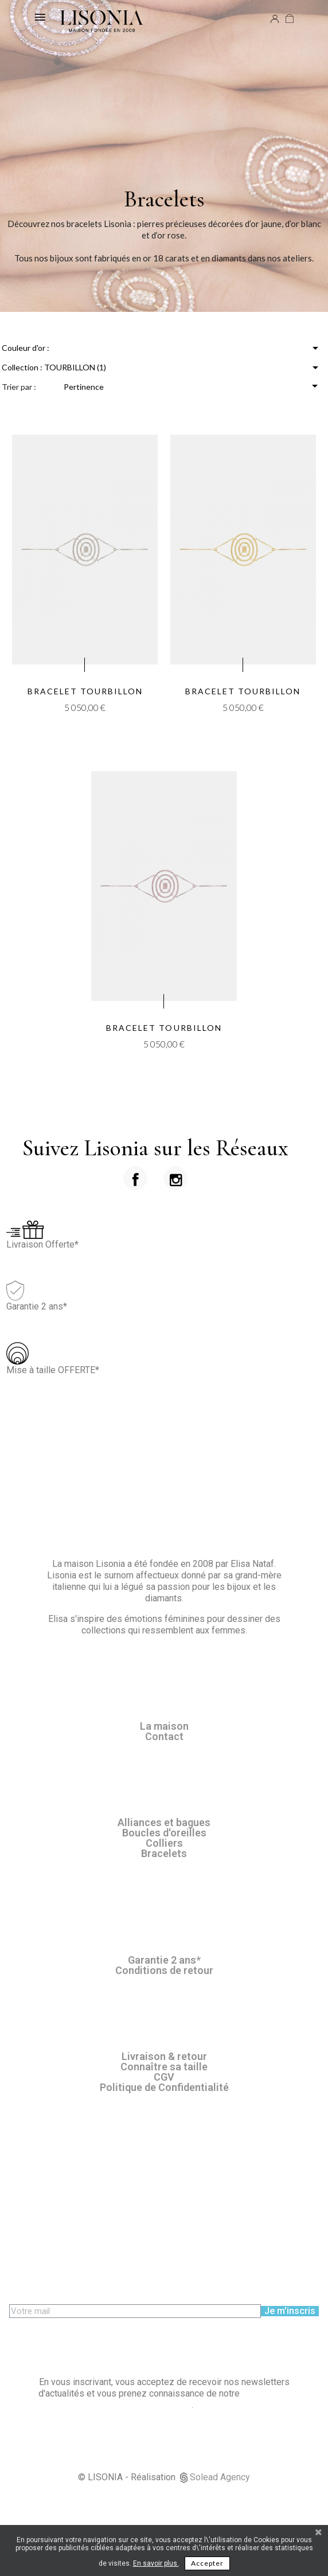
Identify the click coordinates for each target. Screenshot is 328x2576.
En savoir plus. (156, 2563)
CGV (164, 2077)
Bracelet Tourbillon (85, 691)
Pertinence (193, 386)
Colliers (164, 1843)
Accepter (207, 2563)
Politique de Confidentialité (164, 2087)
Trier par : (19, 387)
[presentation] (96, 2340)
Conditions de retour (164, 1970)
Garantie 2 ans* (164, 1960)
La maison (164, 1726)
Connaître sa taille (164, 2067)
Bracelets (164, 1853)
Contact (164, 1736)
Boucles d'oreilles (164, 1833)
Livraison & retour (164, 2056)
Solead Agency (220, 2477)
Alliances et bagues (164, 1822)
